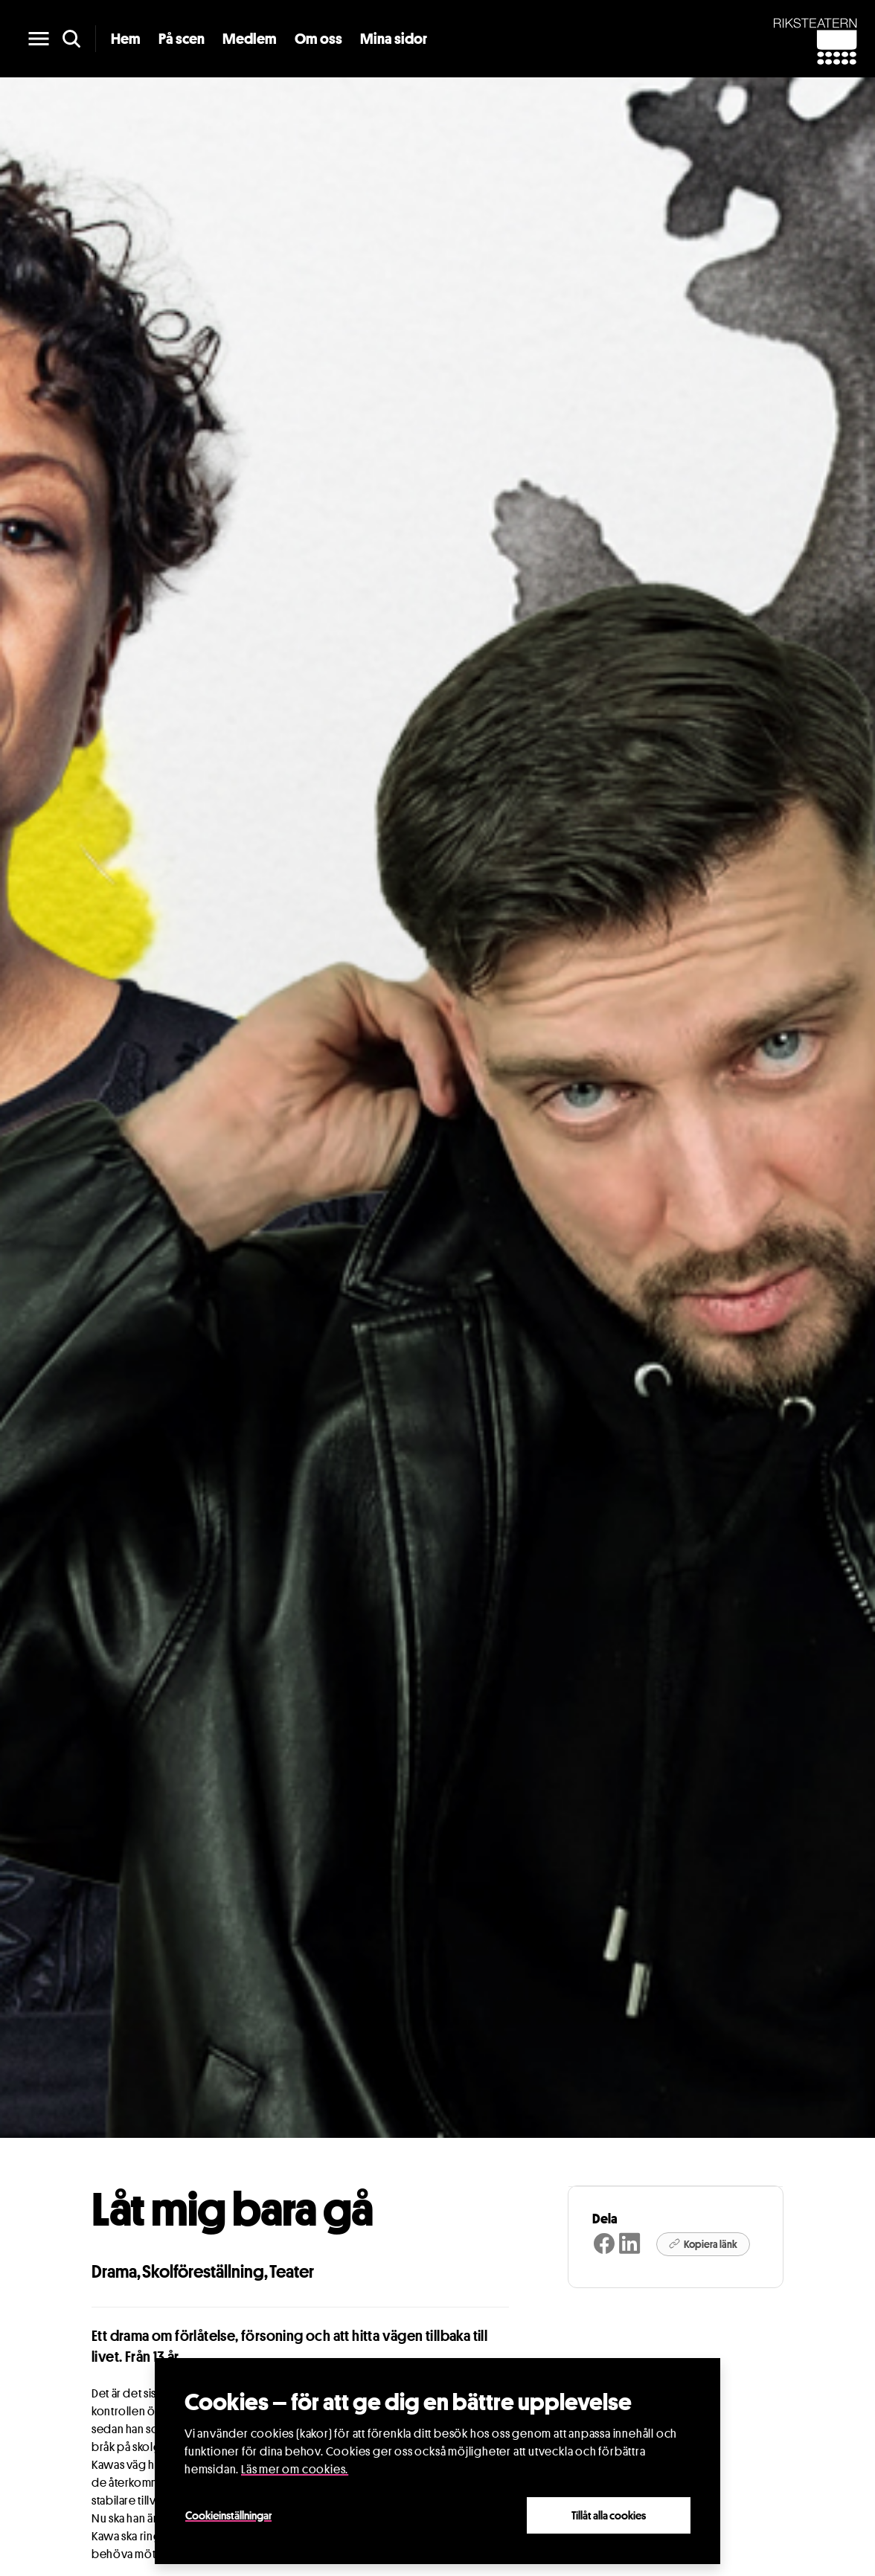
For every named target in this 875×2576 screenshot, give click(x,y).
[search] (71, 39)
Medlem (249, 38)
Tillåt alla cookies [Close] (608, 2515)
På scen (181, 38)
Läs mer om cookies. (294, 2469)
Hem (126, 38)
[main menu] (39, 39)
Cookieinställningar (228, 2515)
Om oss (318, 38)
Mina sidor (393, 38)
